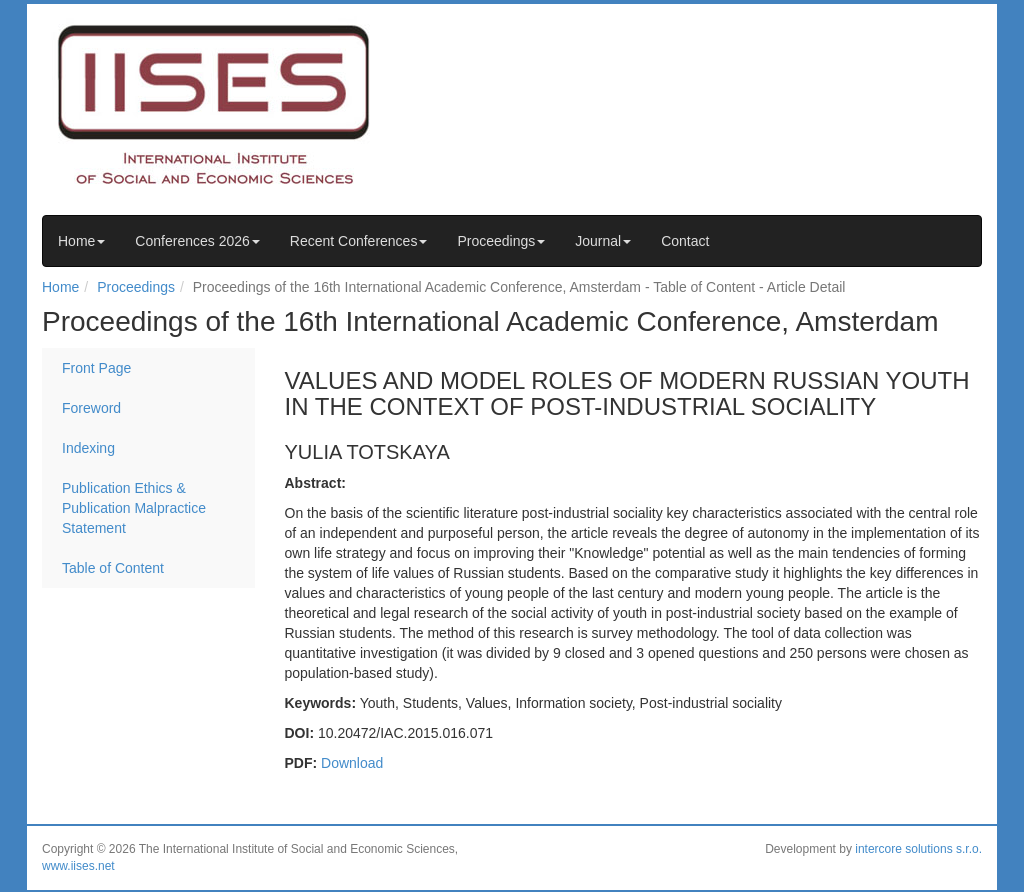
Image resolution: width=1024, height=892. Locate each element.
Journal (603, 241)
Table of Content (113, 568)
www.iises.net (78, 866)
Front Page (96, 368)
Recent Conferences (359, 241)
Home (81, 241)
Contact (685, 241)
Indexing (88, 448)
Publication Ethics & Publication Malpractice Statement (134, 508)
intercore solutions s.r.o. (918, 849)
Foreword (91, 408)
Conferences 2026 (197, 241)
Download (352, 763)
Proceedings (501, 241)
